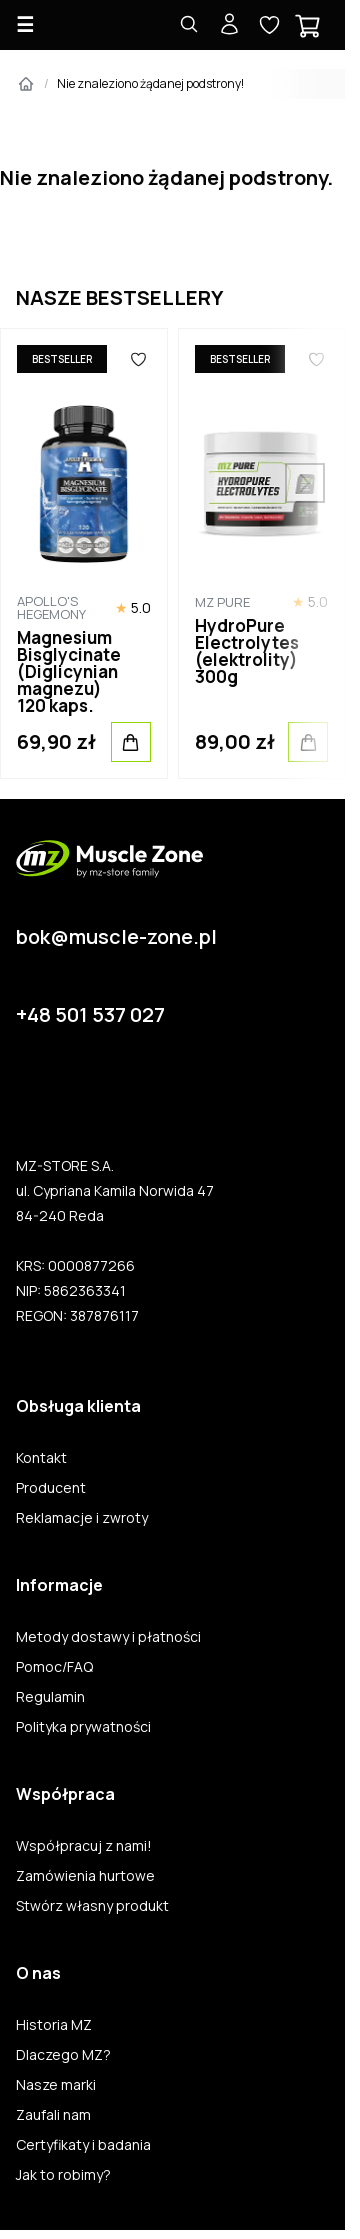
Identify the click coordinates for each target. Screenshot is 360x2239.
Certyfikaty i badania (83, 2145)
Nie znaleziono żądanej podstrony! (150, 83)
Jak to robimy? (63, 2175)
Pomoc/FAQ (54, 1667)
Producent (51, 1488)
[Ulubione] (138, 359)
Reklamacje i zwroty (82, 1518)
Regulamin (50, 1697)
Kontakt (41, 1458)
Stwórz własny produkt (92, 1906)
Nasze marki (56, 2085)
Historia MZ (54, 2025)
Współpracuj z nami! (84, 1846)
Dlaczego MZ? (63, 2055)
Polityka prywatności (83, 1727)
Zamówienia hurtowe (85, 1876)
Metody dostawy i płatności (108, 1637)
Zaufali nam (53, 2115)
